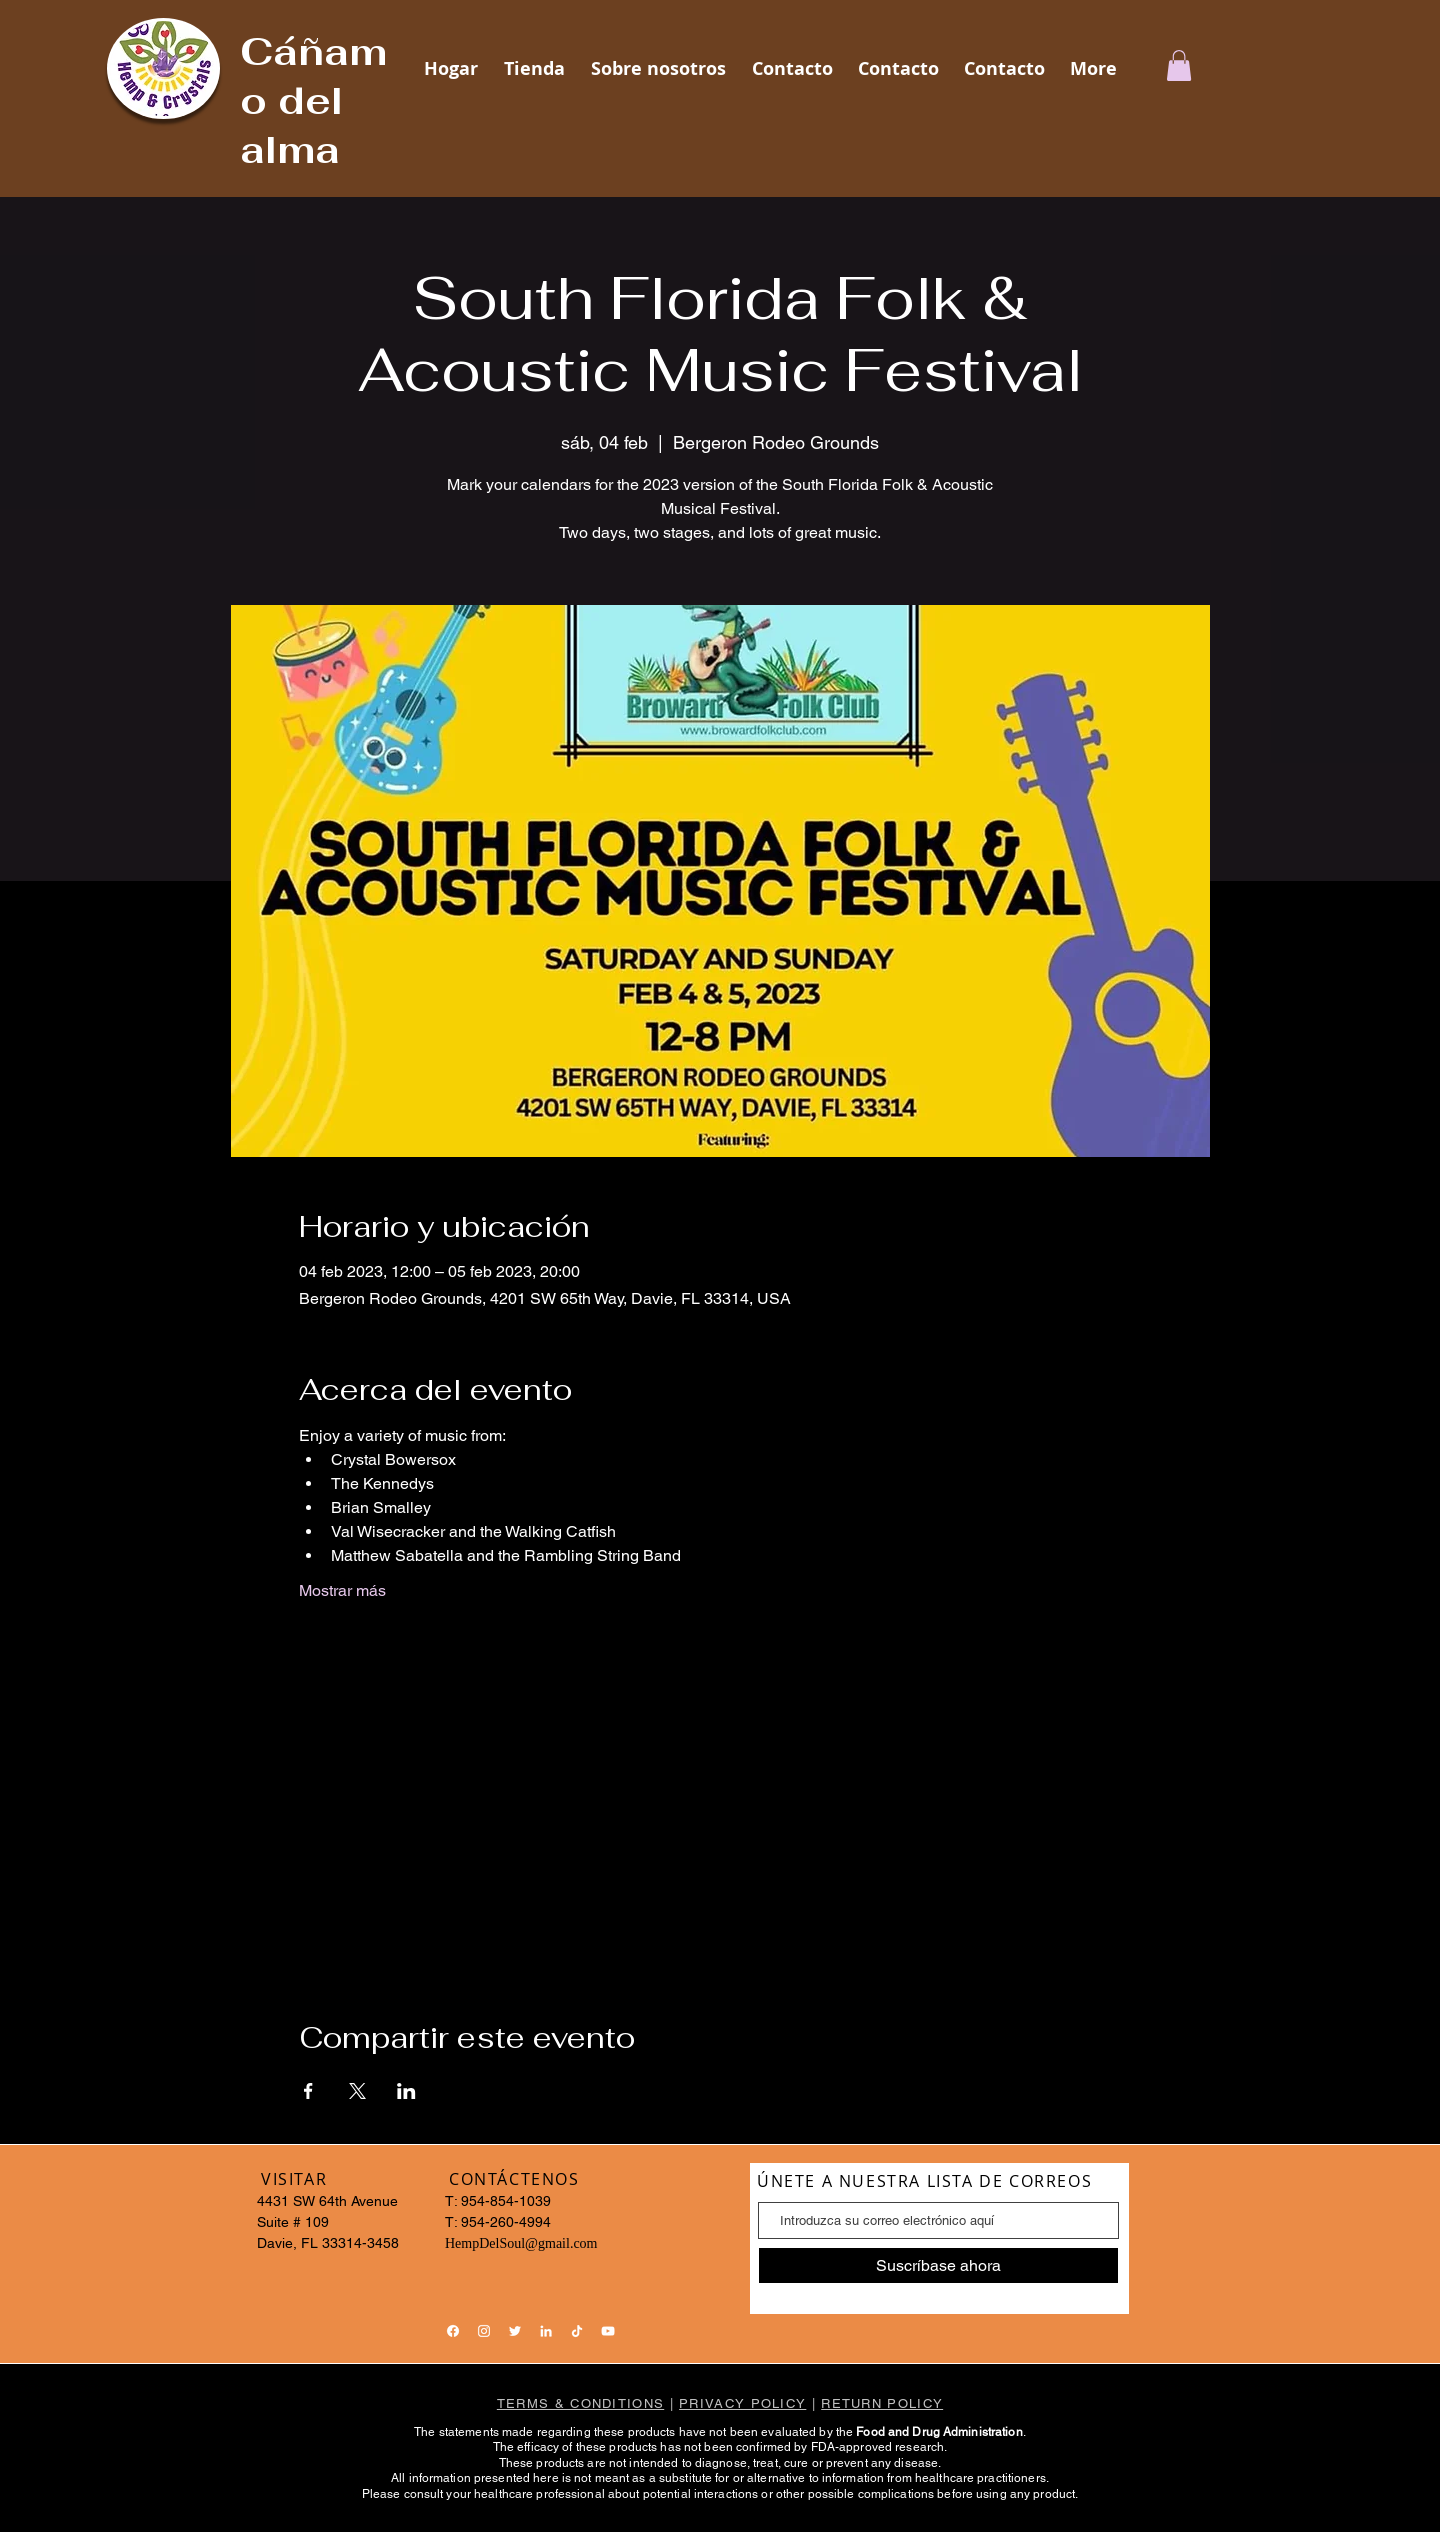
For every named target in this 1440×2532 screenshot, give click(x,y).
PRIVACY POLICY (742, 2403)
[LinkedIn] (546, 2331)
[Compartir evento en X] (357, 2091)
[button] (1179, 65)
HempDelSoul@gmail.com (521, 2243)
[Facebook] (453, 2331)
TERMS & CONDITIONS (580, 2403)
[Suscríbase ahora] (938, 2265)
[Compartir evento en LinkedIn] (406, 2091)
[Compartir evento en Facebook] (308, 2091)
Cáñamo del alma (313, 100)
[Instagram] (484, 2331)
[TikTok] (577, 2331)
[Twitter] (515, 2331)
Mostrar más (342, 1590)
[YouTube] (608, 2331)
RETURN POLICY (882, 2403)
